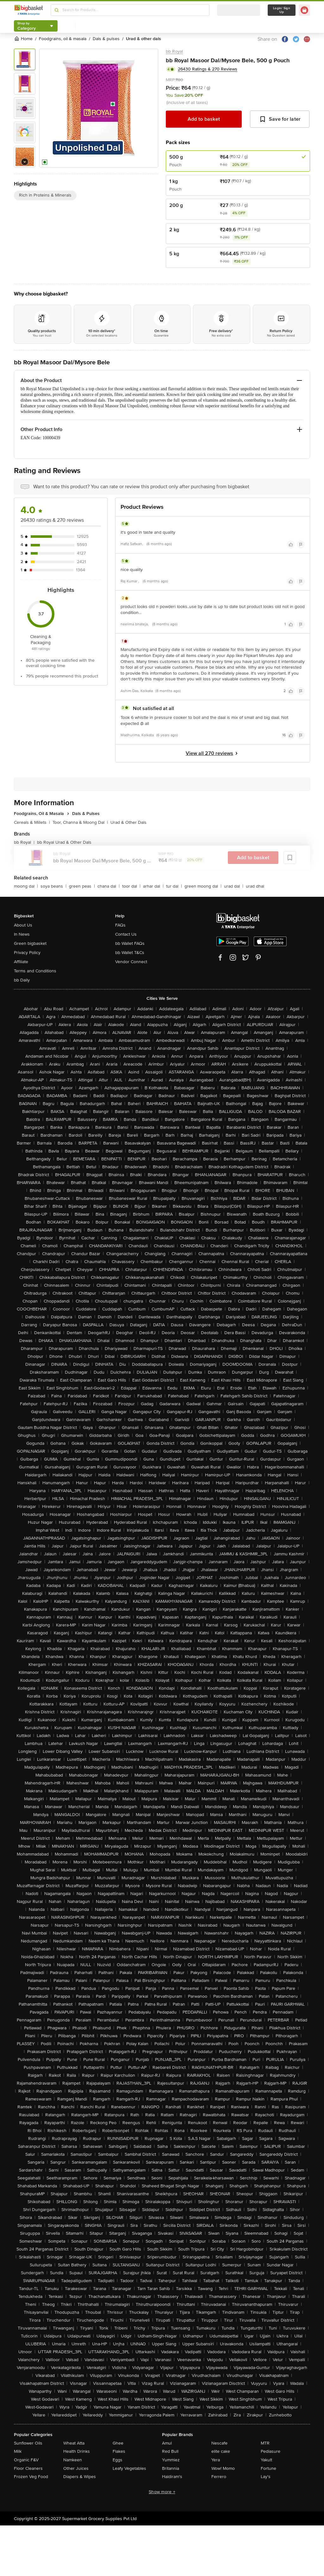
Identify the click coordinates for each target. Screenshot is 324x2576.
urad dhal (255, 886)
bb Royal (174, 51)
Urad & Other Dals (128, 822)
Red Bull (170, 2451)
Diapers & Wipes (79, 2476)
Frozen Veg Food (31, 2476)
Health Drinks (76, 2451)
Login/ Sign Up (281, 10)
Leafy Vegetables (129, 2468)
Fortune (268, 2468)
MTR (265, 2443)
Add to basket (204, 119)
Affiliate (21, 961)
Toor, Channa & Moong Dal (80, 822)
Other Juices (76, 2468)
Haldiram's (172, 2476)
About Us (23, 925)
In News (22, 934)
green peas (82, 886)
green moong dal (202, 886)
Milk (18, 2451)
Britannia (170, 2468)
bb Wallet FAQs (130, 943)
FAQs (120, 925)
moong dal (26, 886)
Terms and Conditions (35, 971)
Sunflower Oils (28, 2443)
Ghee (118, 2443)
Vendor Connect (131, 961)
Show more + (162, 2491)
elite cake (220, 2451)
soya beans (53, 886)
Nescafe (219, 2443)
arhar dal (153, 886)
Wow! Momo (223, 2468)
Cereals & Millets (32, 822)
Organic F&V (26, 2460)
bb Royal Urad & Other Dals (64, 842)
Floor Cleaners (28, 2468)
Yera (215, 2460)
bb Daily (22, 980)
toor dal (131, 886)
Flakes (119, 2451)
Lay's (266, 2476)
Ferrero (218, 2476)
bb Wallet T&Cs (129, 952)
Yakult (266, 2460)
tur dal (174, 886)
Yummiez (171, 2460)
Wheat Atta (73, 2443)
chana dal (108, 886)
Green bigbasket (30, 943)
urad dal (233, 886)
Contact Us (126, 934)
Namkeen (72, 2460)
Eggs (117, 2460)
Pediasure (270, 2451)
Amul (167, 2443)
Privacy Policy (27, 952)
